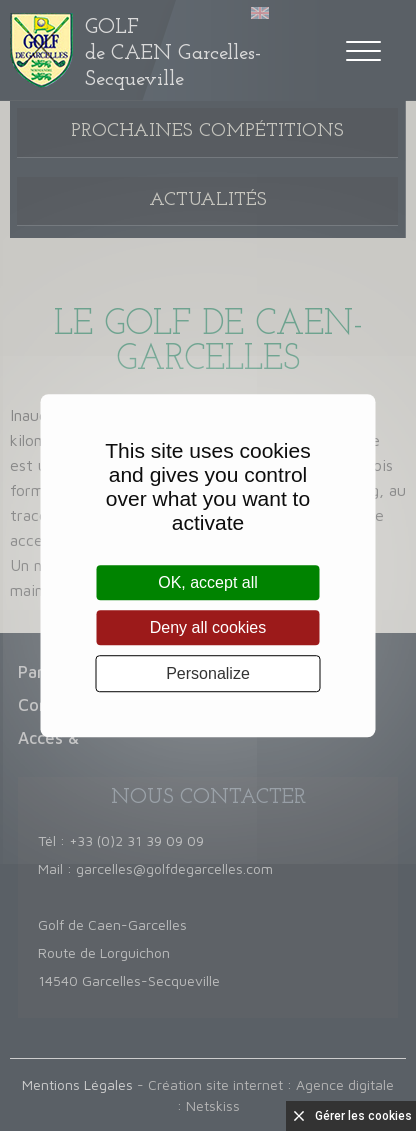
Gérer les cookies (363, 1116)
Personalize (208, 673)
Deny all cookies (208, 627)
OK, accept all (208, 582)
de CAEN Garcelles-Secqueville (173, 53)
